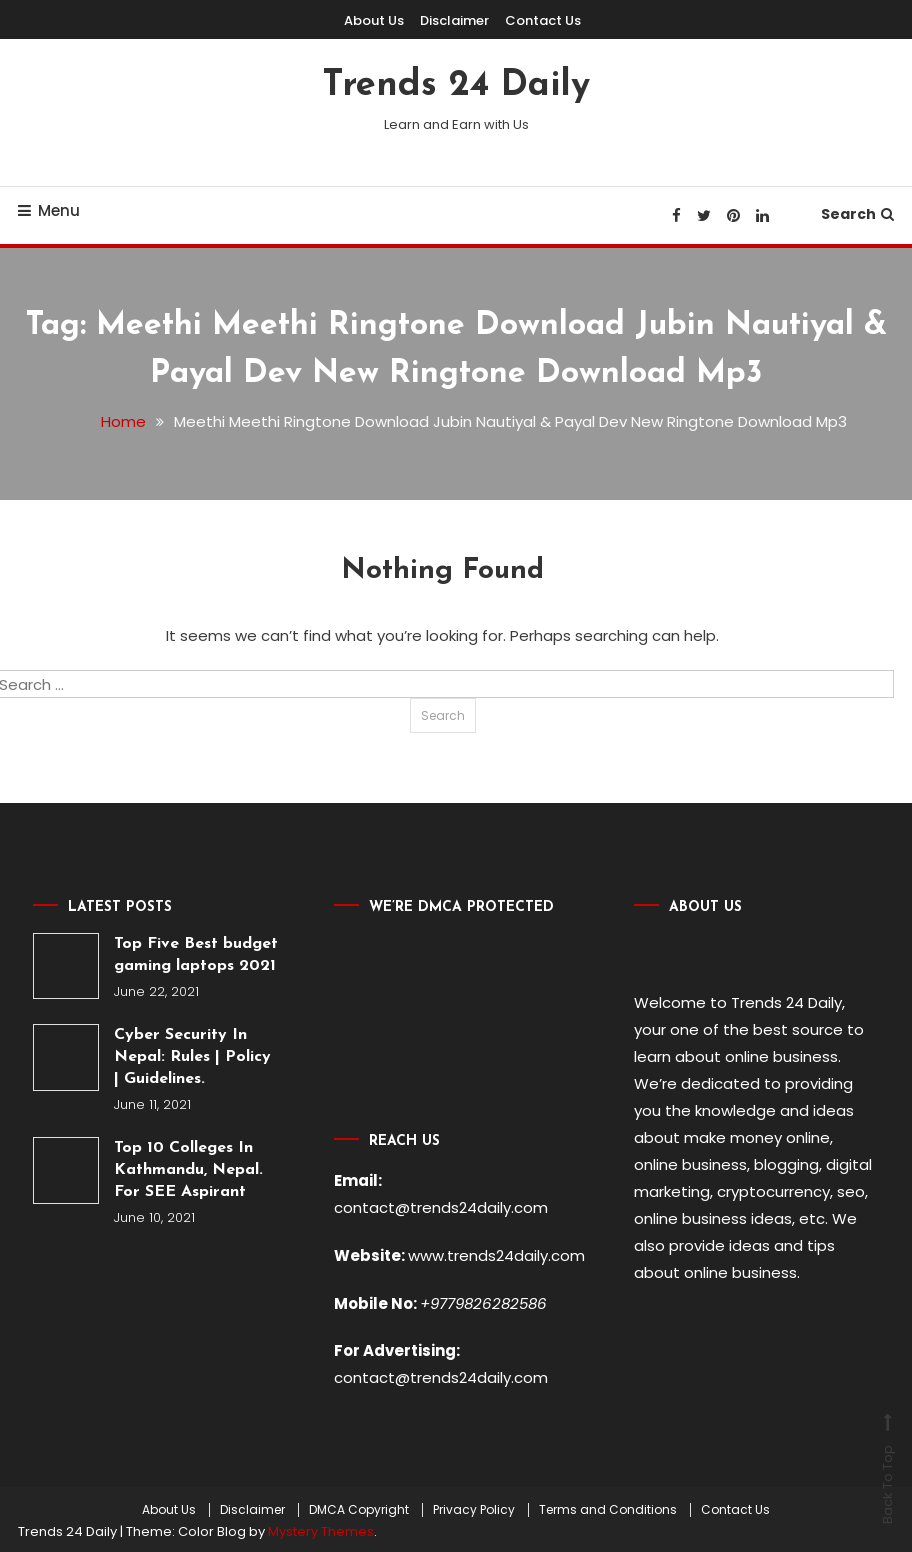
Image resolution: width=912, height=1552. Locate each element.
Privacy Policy (474, 1506)
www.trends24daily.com (496, 1253)
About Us (374, 20)
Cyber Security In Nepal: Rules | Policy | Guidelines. (192, 1057)
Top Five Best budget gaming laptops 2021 (196, 954)
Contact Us (543, 20)
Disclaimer (454, 20)
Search (857, 214)
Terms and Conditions (608, 1506)
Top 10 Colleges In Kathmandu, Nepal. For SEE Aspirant (188, 1170)
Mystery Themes (321, 1528)
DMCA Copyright (359, 1506)
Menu (49, 210)
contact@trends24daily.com (441, 1206)
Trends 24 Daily (456, 86)
